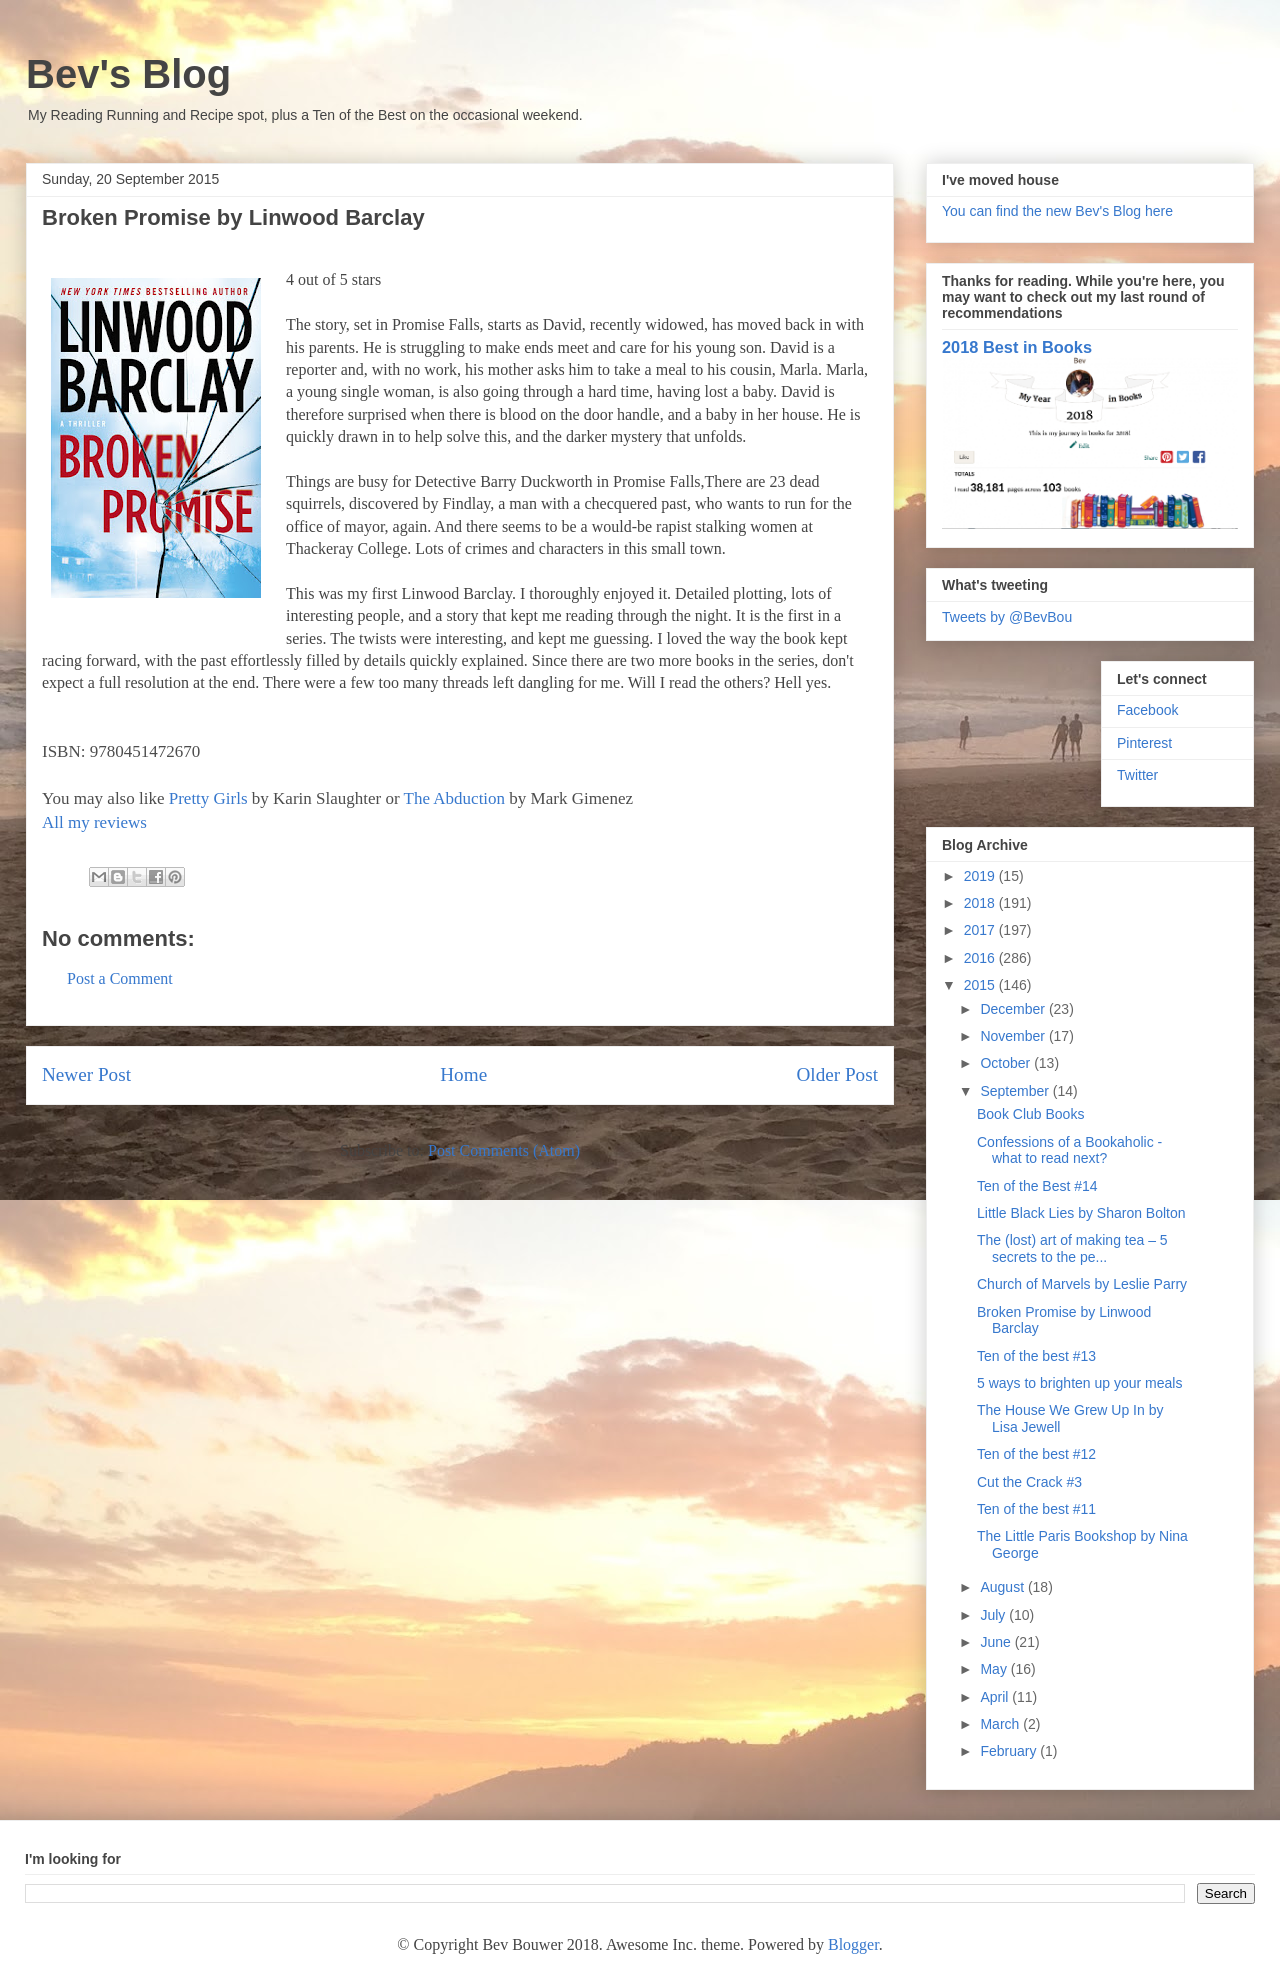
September (1016, 1091)
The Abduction (455, 798)
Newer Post (86, 1074)
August (1003, 1587)
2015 (981, 985)
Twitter (1137, 775)
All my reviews (94, 822)
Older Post (837, 1074)
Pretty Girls (208, 798)
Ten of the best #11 (1036, 1509)
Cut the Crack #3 (1029, 1482)
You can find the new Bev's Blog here (1057, 211)
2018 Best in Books (1017, 347)
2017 (981, 930)
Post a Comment (120, 978)
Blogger (853, 1944)
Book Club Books (1030, 1114)
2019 (981, 876)
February (1010, 1751)
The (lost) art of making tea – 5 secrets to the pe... (1072, 1248)
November (1014, 1036)
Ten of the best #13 (1036, 1356)
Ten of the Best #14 (1037, 1186)
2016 (981, 958)
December (1014, 1009)
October (1007, 1063)
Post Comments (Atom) (504, 1150)
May (995, 1669)
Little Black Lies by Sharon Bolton (1081, 1213)
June (997, 1642)
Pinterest (1144, 743)
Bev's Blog (128, 74)
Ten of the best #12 (1036, 1454)
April (996, 1697)
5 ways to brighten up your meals (1079, 1383)
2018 (981, 903)
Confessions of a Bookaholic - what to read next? (1069, 1150)
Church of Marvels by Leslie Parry (1082, 1284)
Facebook (1147, 710)
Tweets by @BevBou (1007, 617)
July (994, 1615)
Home (463, 1074)
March (1001, 1724)
